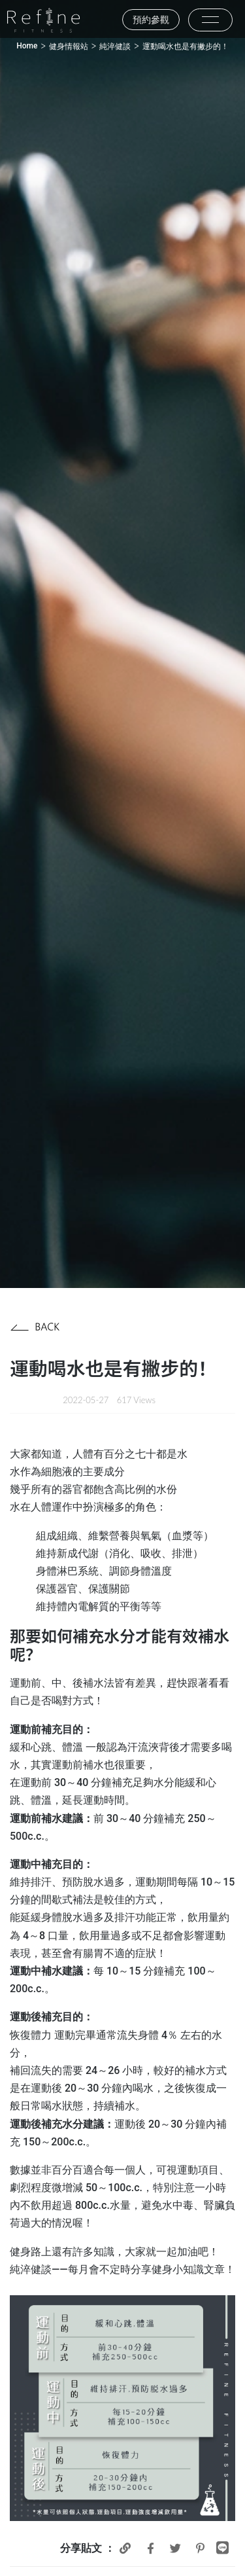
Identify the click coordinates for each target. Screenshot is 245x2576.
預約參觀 (151, 19)
